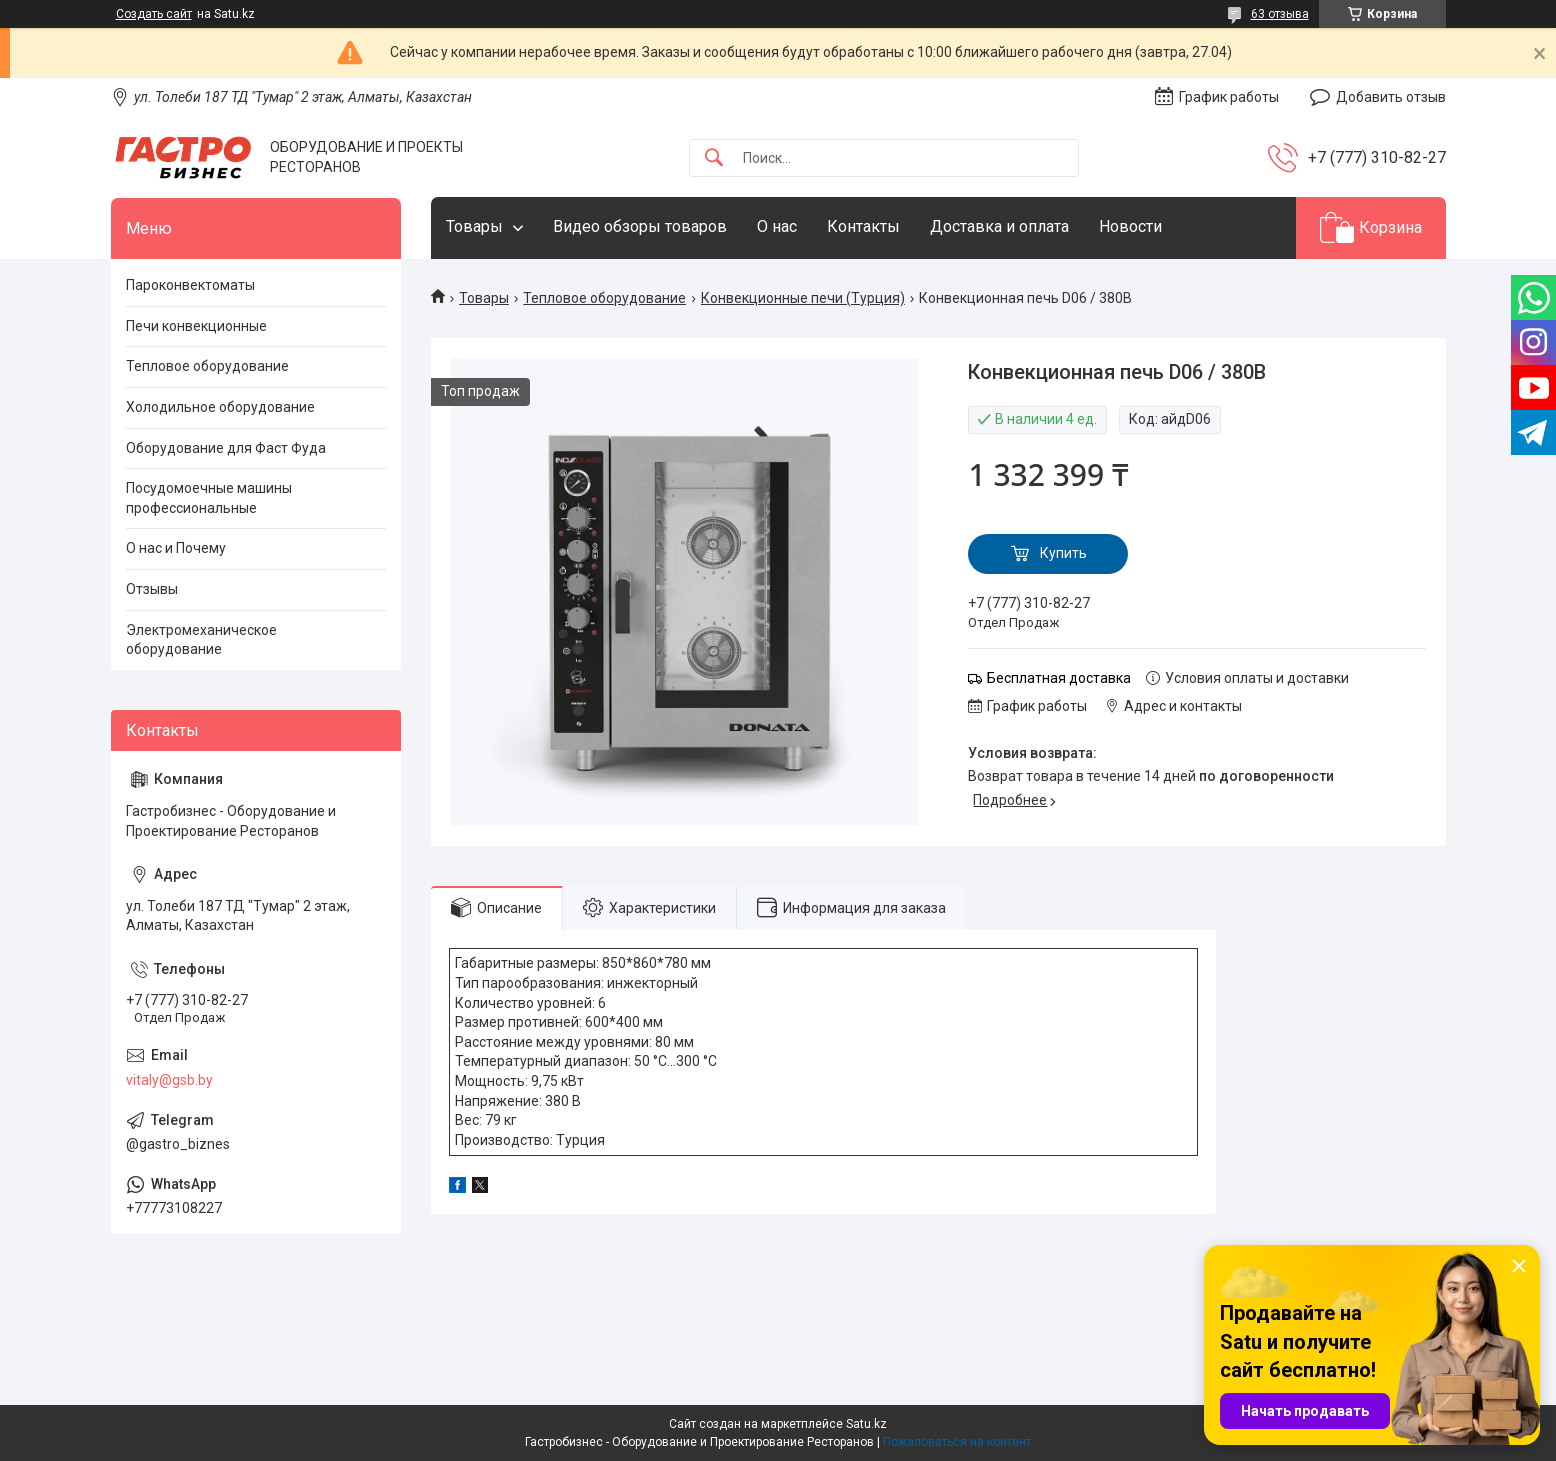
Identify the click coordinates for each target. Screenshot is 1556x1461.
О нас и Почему (176, 548)
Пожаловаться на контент (957, 1442)
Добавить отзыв (1391, 97)
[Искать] (714, 158)
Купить (1063, 553)
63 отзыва (1280, 14)
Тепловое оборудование (604, 298)
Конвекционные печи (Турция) (803, 298)
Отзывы (152, 589)
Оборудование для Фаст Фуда (226, 448)
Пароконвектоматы (190, 285)
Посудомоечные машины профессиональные (209, 498)
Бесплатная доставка (1059, 678)
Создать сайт (154, 14)
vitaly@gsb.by (169, 1080)
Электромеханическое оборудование (201, 640)
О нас (777, 226)
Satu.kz (866, 1424)
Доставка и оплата (999, 226)
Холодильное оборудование (220, 407)
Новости (1130, 226)
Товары (474, 226)
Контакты (863, 226)
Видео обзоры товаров (640, 226)
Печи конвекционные (196, 326)
